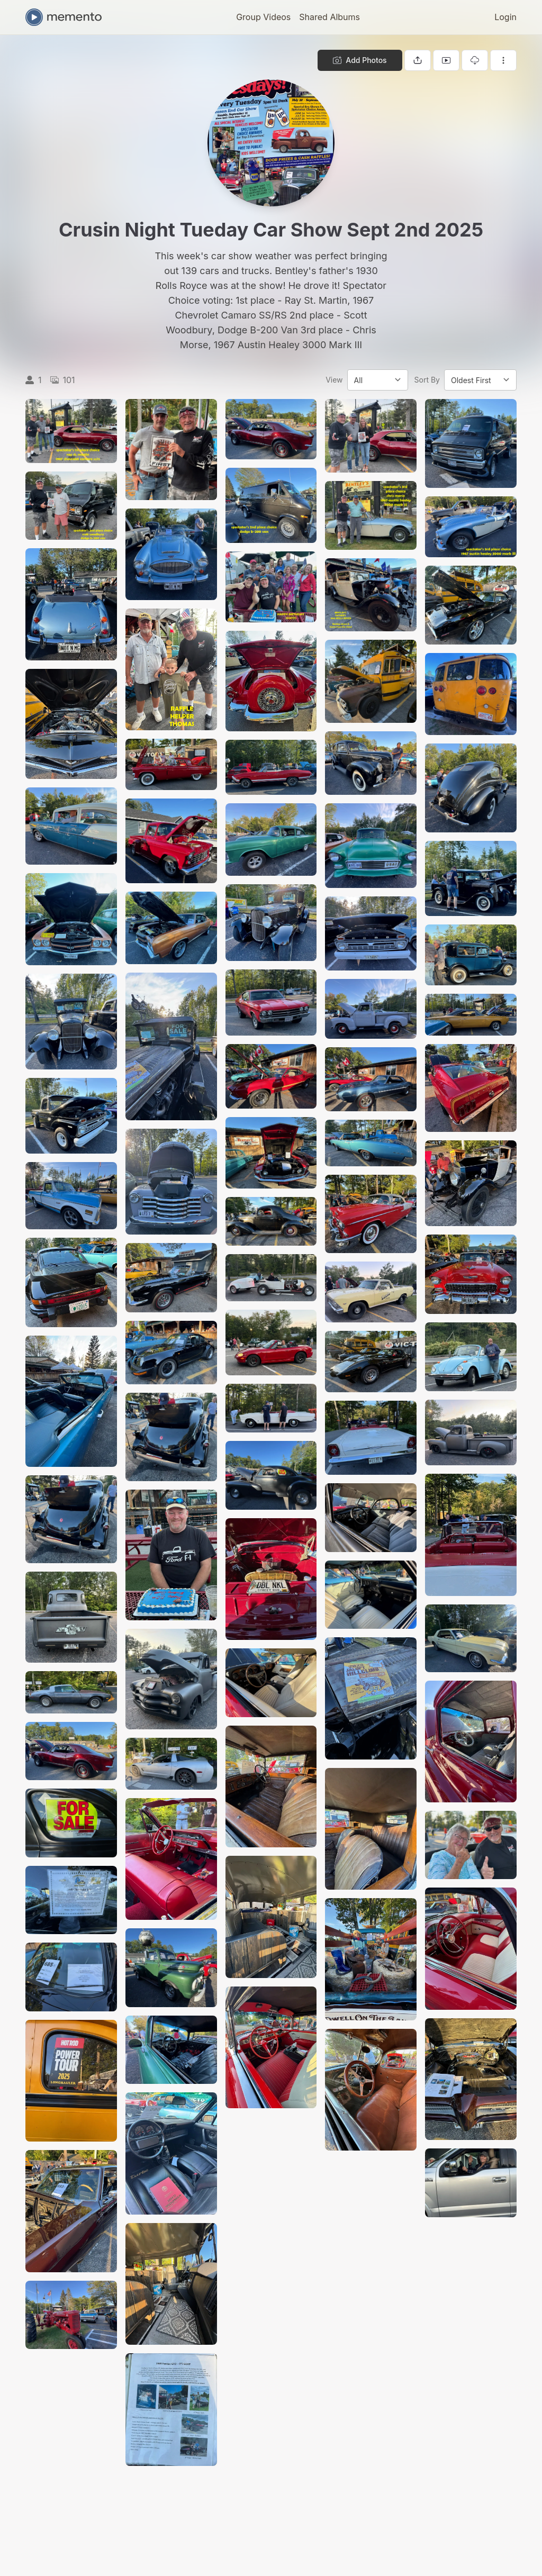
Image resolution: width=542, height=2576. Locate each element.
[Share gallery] (417, 60)
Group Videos (263, 17)
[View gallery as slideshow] (446, 60)
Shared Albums (329, 17)
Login (505, 17)
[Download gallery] (475, 60)
